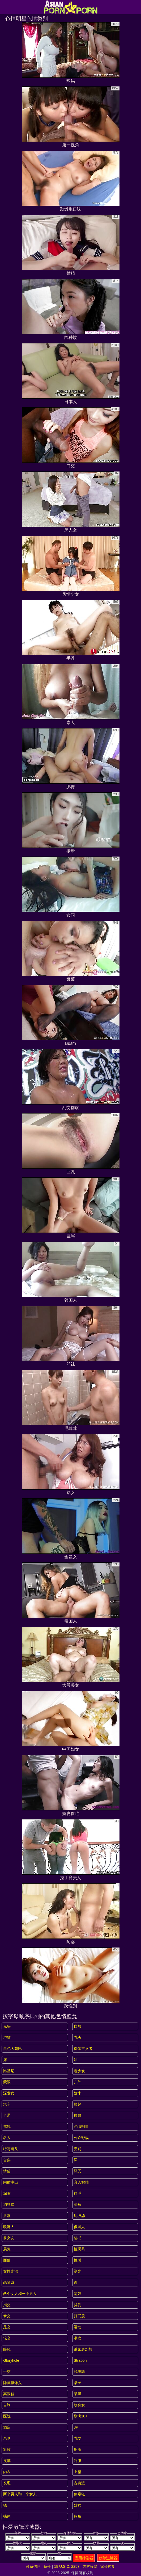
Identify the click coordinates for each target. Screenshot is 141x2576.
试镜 (7, 2126)
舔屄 (77, 2171)
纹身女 (79, 2405)
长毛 (7, 2483)
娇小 (77, 2093)
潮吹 (77, 2338)
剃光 (77, 2271)
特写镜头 (10, 2149)
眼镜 (7, 2349)
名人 (7, 2138)
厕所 (77, 2449)
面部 (7, 2260)
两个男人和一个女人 (20, 2494)
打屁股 (79, 2316)
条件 (47, 2566)
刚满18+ (81, 2416)
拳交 (7, 2316)
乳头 (77, 2037)
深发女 (8, 2093)
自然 (77, 2026)
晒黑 (77, 2394)
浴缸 (7, 2037)
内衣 (7, 2472)
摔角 (77, 2516)
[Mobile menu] (5, 7)
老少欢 (79, 2071)
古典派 (79, 2483)
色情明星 (81, 2126)
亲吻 (7, 2438)
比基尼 (8, 2071)
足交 (7, 2327)
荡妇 (77, 2293)
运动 (77, 2327)
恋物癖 (8, 2282)
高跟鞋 (8, 2394)
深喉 (7, 2193)
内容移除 (90, 2566)
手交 (7, 2371)
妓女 (77, 2505)
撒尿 (77, 2115)
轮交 (7, 2338)
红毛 (77, 2193)
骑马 (77, 2204)
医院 (7, 2416)
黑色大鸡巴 (12, 2048)
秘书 (77, 2238)
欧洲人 (8, 2227)
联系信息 (33, 2566)
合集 (7, 2160)
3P (76, 2427)
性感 (77, 2260)
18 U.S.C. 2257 (67, 2566)
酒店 (7, 2427)
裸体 (7, 2516)
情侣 (7, 2171)
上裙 (77, 2472)
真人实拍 (81, 2182)
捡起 (77, 2104)
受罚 (77, 2149)
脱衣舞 (79, 2371)
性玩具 (79, 2249)
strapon (80, 2360)
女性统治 (10, 2271)
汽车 (7, 2104)
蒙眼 (7, 2082)
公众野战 (81, 2138)
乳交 (77, 2438)
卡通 (7, 2115)
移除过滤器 (108, 2558)
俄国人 (79, 2227)
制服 (77, 2461)
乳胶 (7, 2449)
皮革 (7, 2461)
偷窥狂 (79, 2494)
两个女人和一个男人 (20, 2293)
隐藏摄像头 (12, 2383)
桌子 (77, 2383)
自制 (7, 2405)
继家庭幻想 (83, 2349)
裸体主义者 (83, 2048)
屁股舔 (79, 2215)
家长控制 (107, 2566)
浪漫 (7, 2215)
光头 (7, 2026)
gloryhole (11, 2360)
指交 (7, 2305)
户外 (77, 2082)
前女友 (8, 2238)
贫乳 (77, 2305)
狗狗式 (8, 2204)
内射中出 (10, 2182)
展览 (7, 2249)
